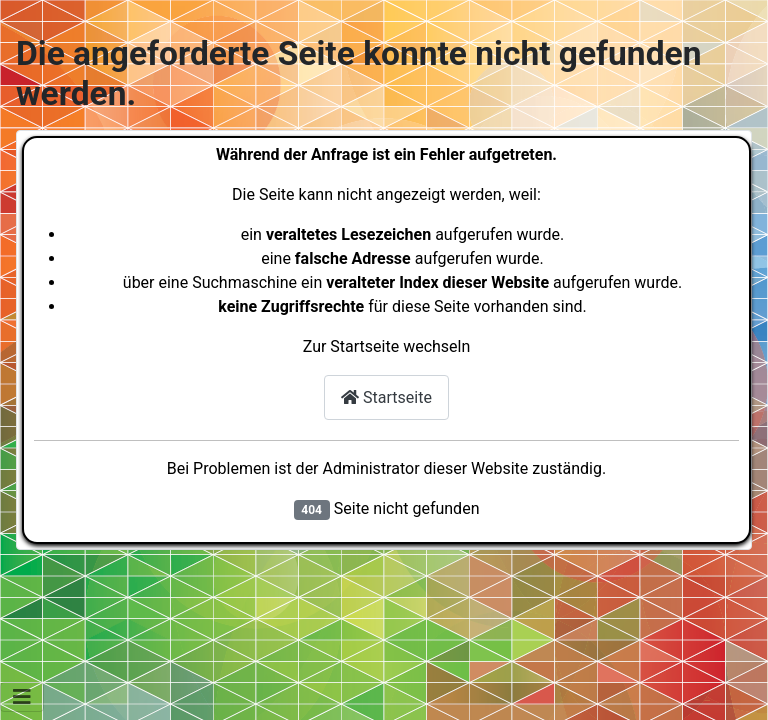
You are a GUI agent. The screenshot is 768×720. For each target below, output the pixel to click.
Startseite (386, 397)
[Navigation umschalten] (22, 697)
